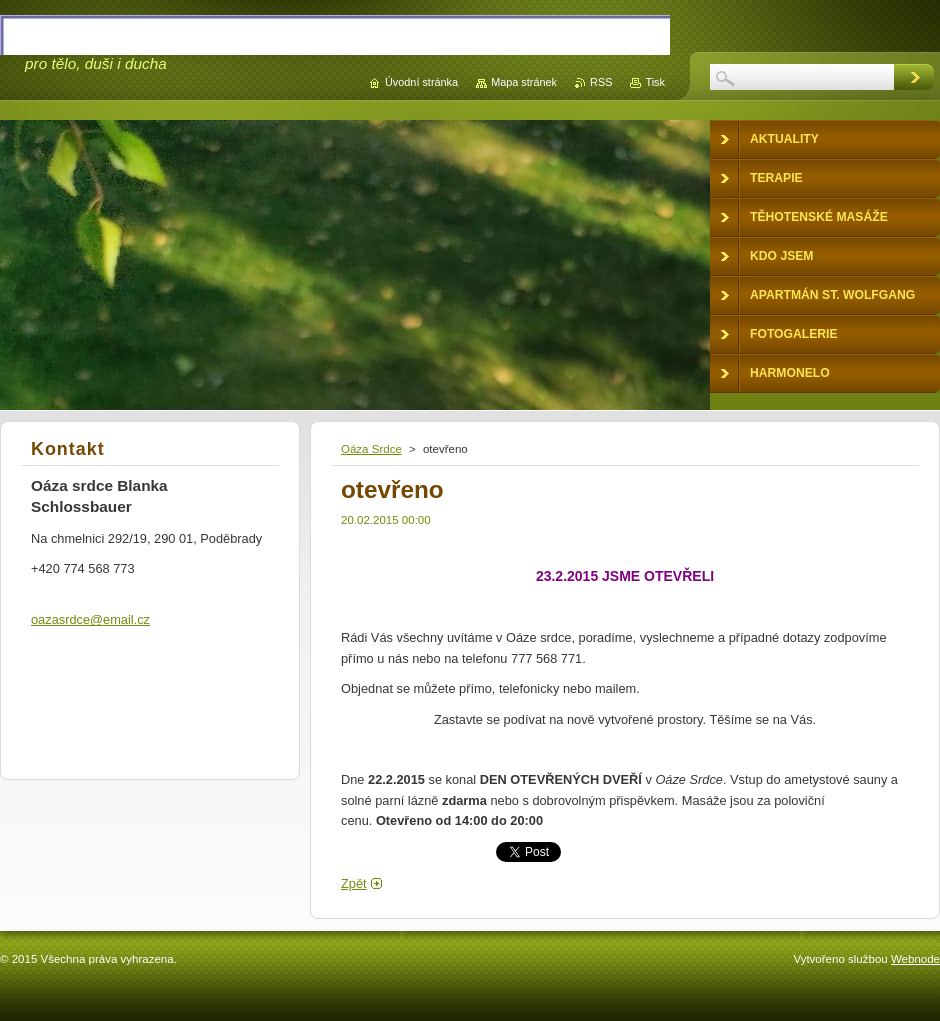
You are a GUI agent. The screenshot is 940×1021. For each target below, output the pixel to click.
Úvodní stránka (421, 82)
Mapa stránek (524, 82)
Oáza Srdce (371, 449)
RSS (601, 82)
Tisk (655, 82)
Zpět (354, 883)
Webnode (915, 959)
